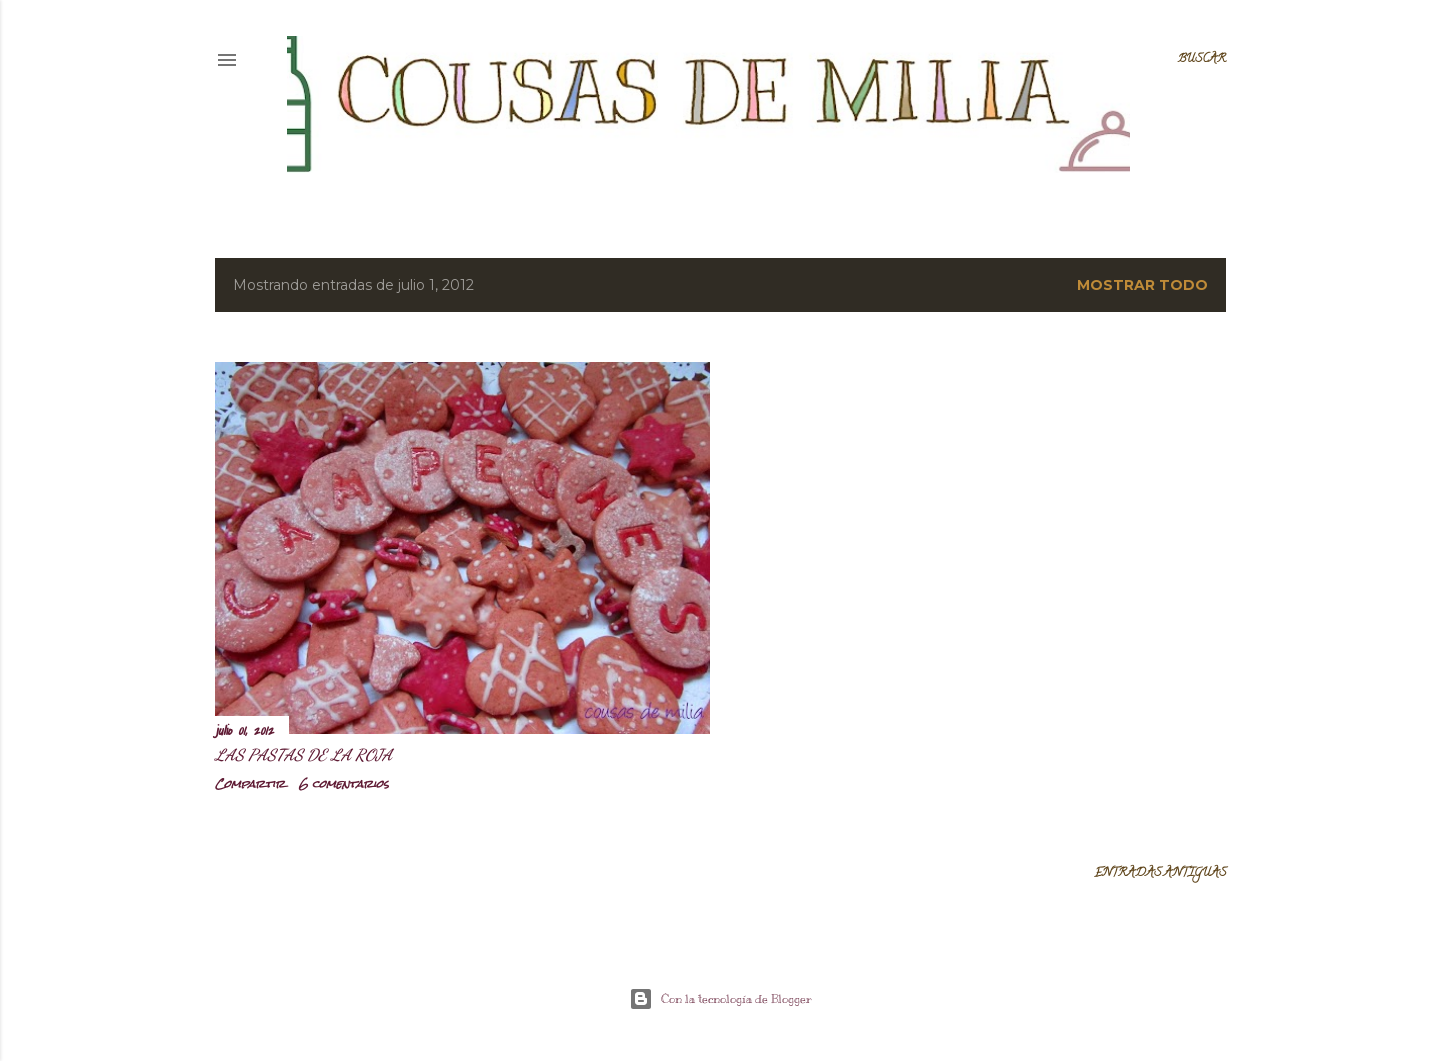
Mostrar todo (1142, 285)
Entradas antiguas (1160, 873)
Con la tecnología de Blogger (720, 999)
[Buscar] (1202, 60)
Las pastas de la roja (303, 754)
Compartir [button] (250, 784)
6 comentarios (344, 784)
